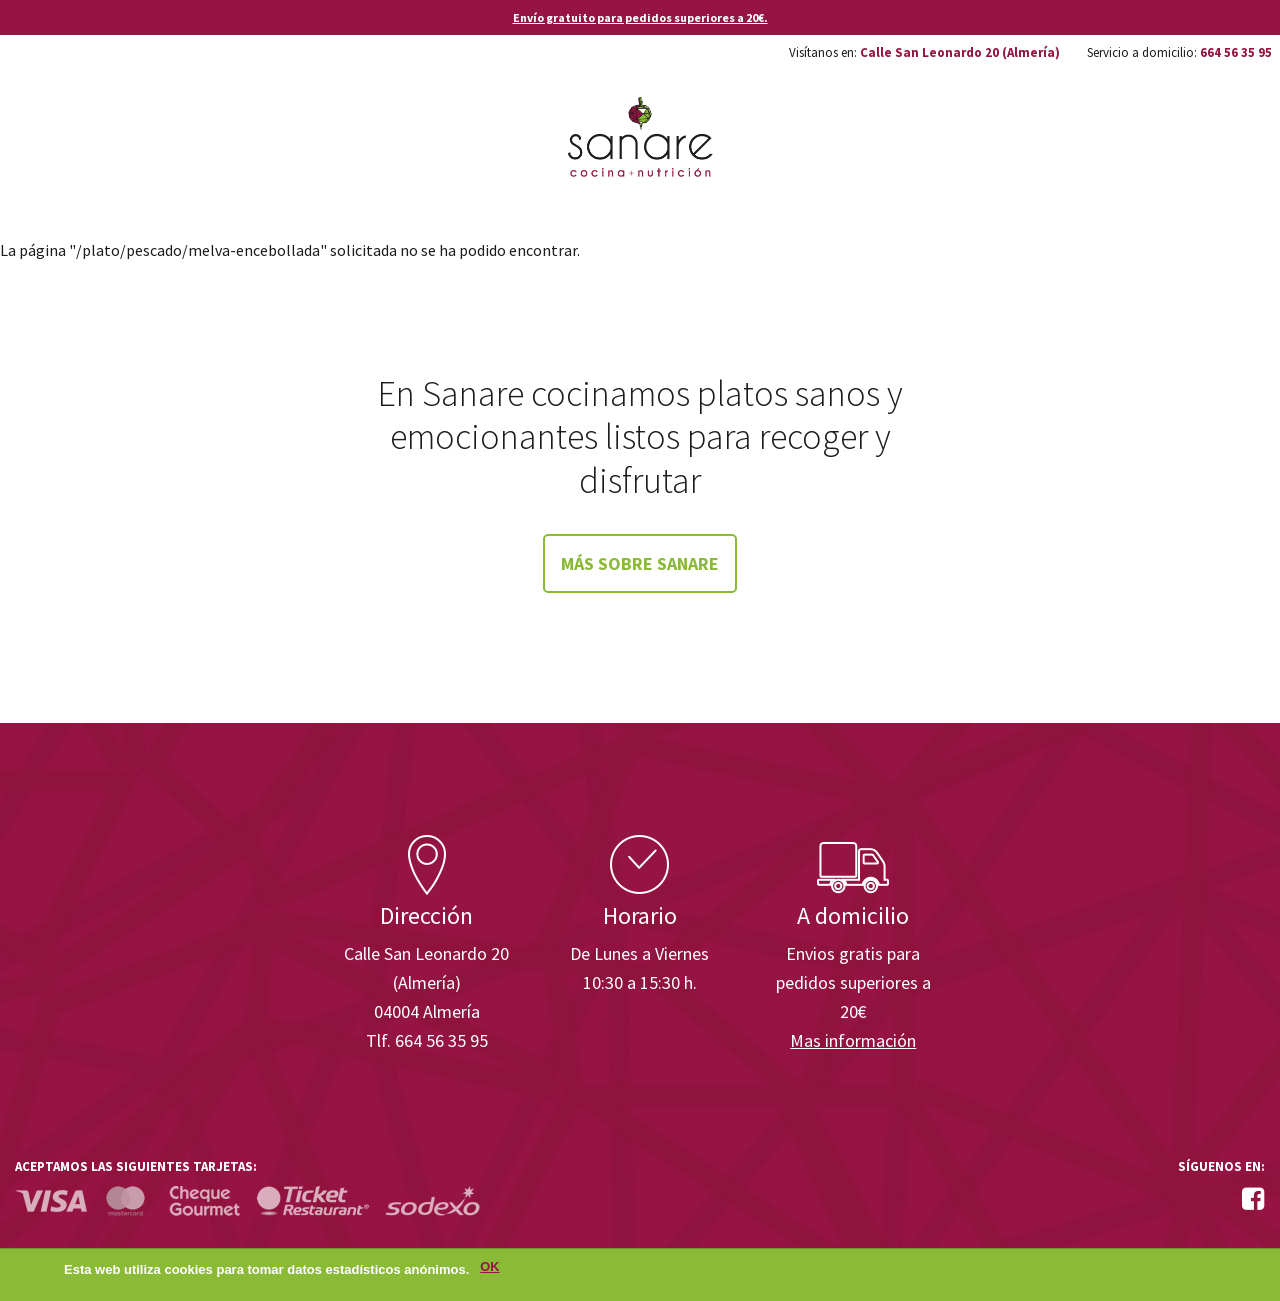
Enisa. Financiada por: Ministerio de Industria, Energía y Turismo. (1189, 778)
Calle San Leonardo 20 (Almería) (960, 52)
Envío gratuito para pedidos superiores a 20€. (640, 17)
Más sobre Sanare (640, 563)
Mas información (853, 1040)
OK (489, 1269)
